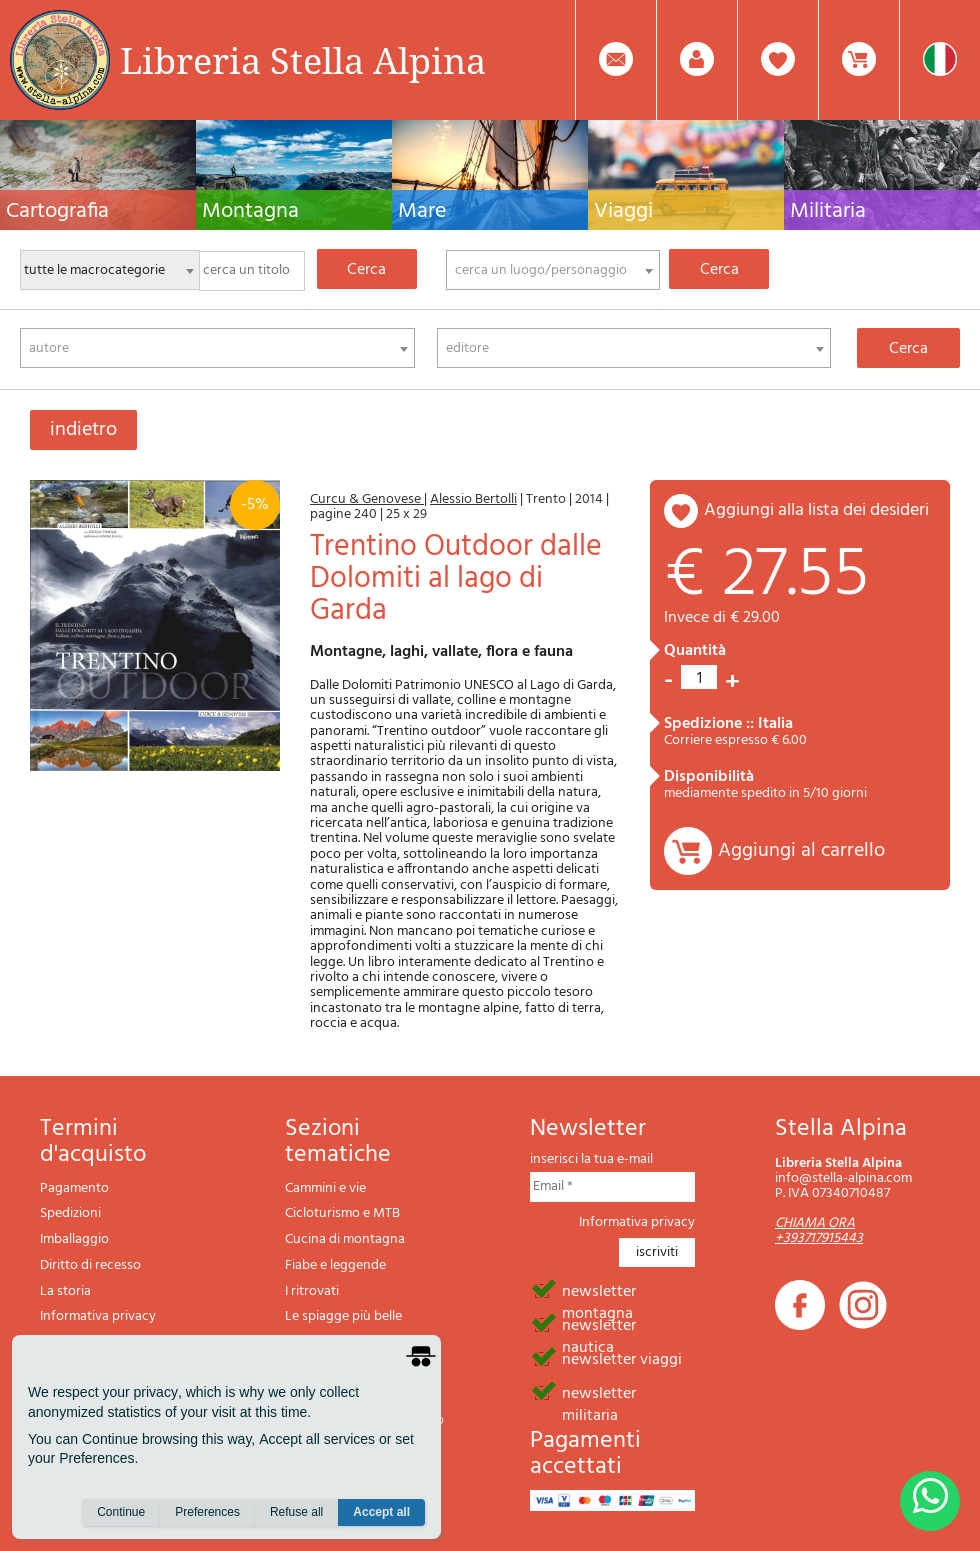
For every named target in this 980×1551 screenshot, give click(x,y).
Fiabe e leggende (335, 1265)
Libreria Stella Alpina (303, 60)
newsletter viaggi (622, 1358)
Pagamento (74, 1188)
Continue (121, 1512)
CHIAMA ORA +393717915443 (819, 1231)
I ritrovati (312, 1291)
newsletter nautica (599, 1324)
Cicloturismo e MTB (342, 1213)
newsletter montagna (599, 1290)
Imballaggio (74, 1239)
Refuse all (296, 1512)
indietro (83, 430)
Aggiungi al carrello (801, 851)
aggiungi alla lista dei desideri (816, 510)
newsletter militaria (599, 1392)
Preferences (207, 1512)
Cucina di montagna (345, 1239)
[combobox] (553, 270)
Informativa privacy (98, 1316)
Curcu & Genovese (367, 499)
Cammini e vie (325, 1188)
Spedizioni (70, 1213)
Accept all (381, 1512)
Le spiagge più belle (343, 1316)
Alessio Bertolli (473, 499)
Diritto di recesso (90, 1265)
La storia (65, 1291)
